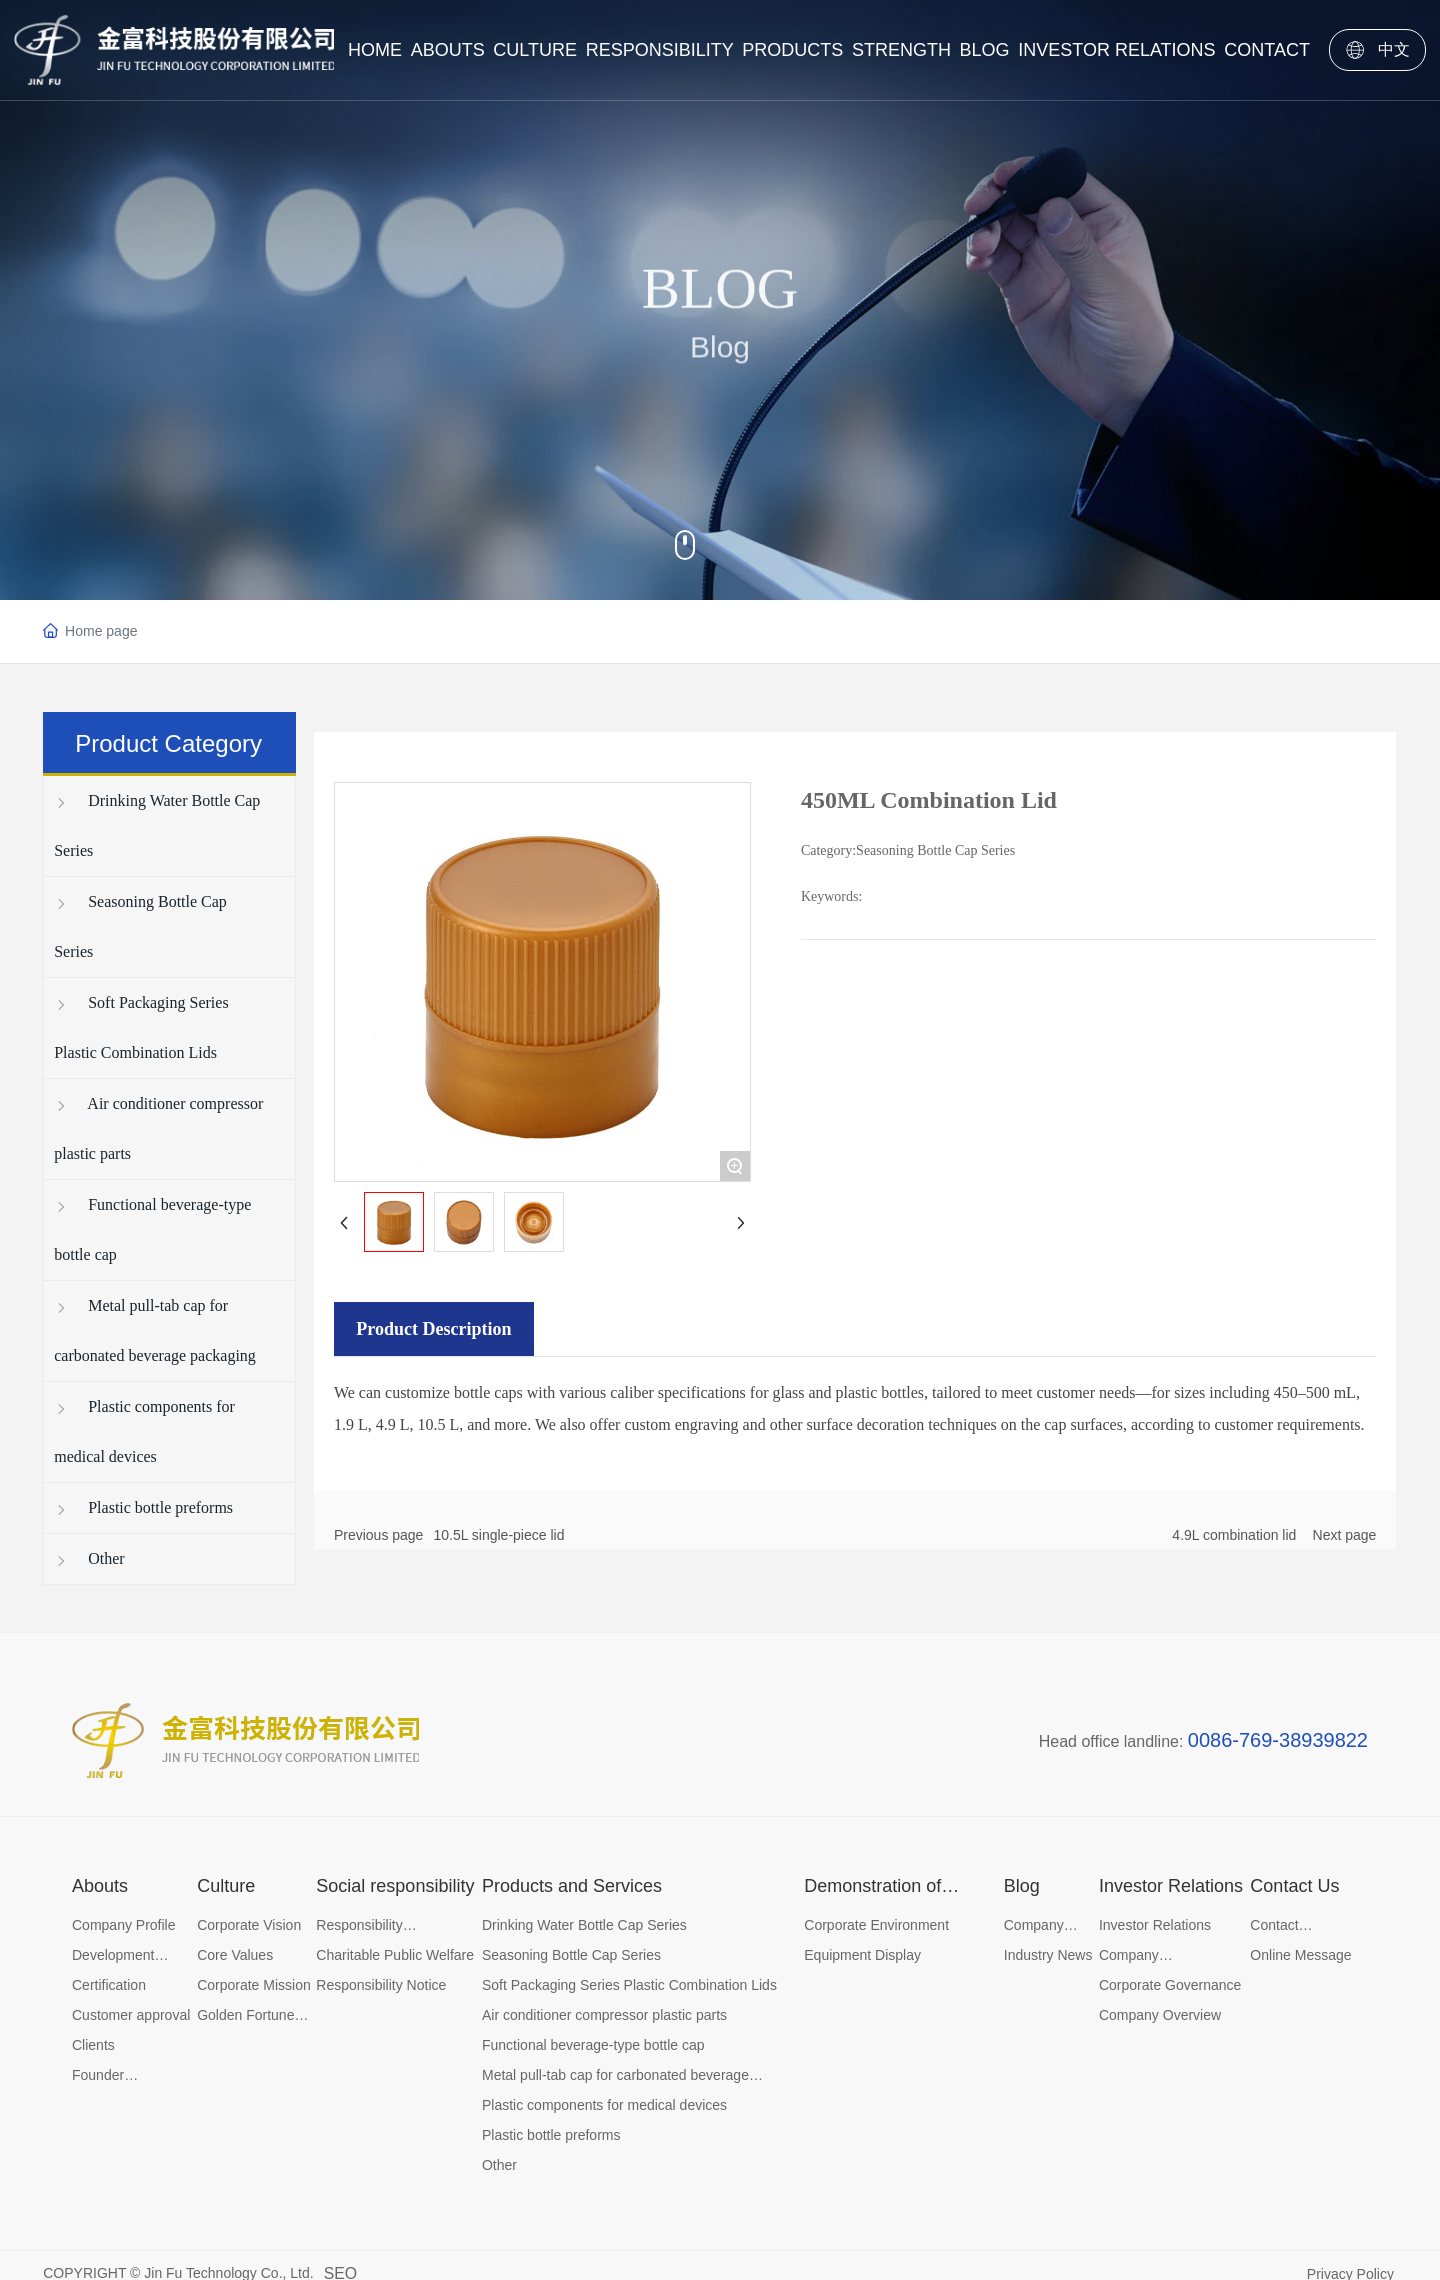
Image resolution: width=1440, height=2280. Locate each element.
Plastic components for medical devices (144, 1431)
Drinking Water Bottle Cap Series (157, 825)
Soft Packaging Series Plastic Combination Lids (141, 1027)
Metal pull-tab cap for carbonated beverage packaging (155, 1330)
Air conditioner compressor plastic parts (158, 1128)
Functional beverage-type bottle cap (152, 1229)
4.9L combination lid (1234, 1535)
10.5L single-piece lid (498, 1535)
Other (89, 1558)
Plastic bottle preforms (143, 1507)
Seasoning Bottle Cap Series (140, 926)
